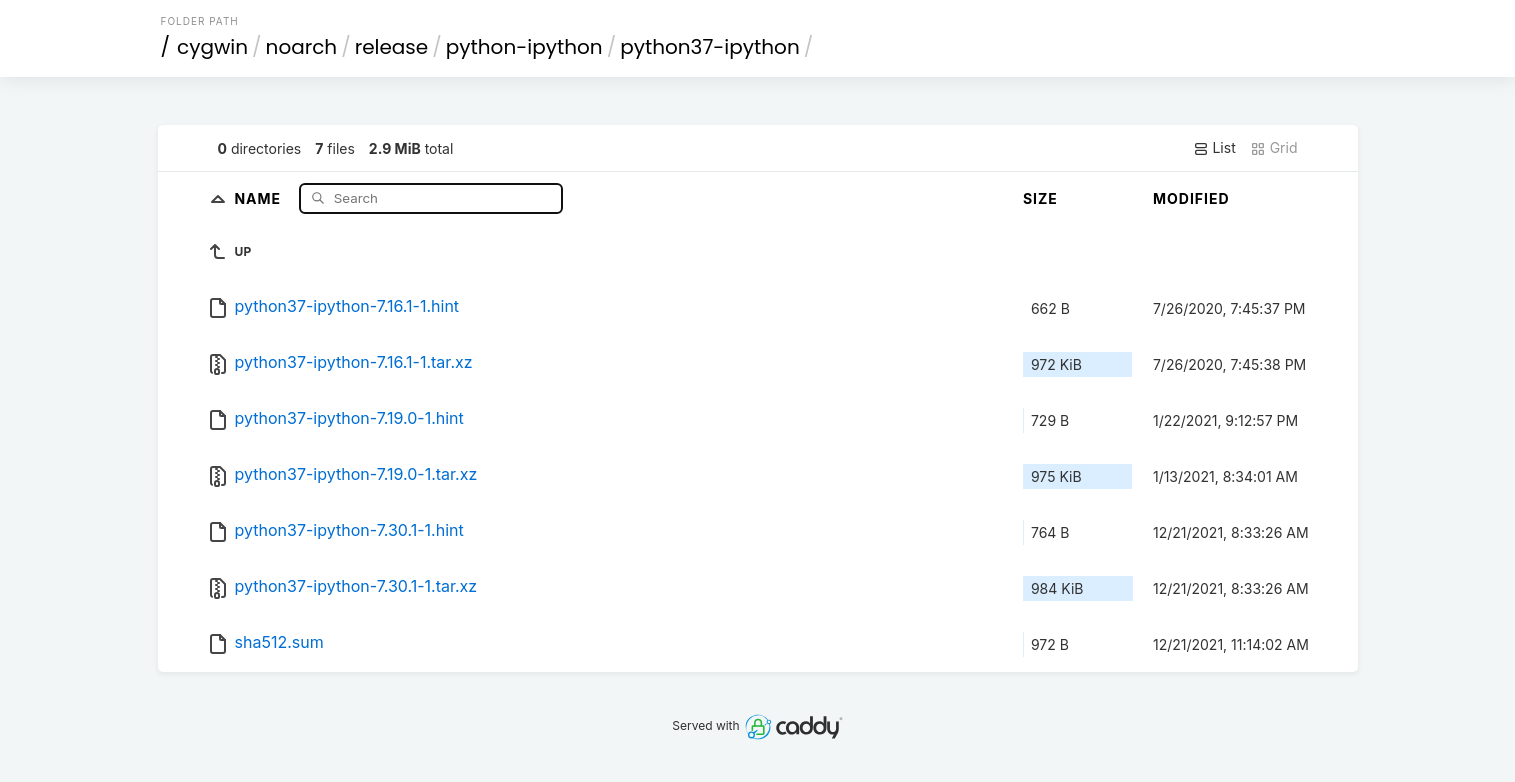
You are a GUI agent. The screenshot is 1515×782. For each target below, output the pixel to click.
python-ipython (524, 47)
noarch (302, 47)
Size (1040, 198)
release (392, 47)
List (1214, 148)
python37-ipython (710, 47)
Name (259, 197)
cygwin (212, 47)
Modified (1191, 198)
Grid (1274, 148)
